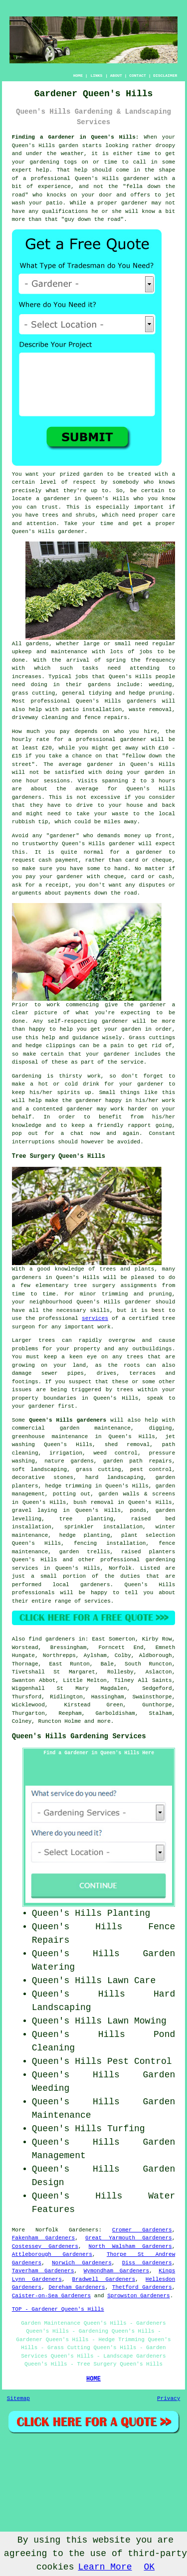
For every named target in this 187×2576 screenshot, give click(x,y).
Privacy (168, 2398)
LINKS (96, 75)
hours (167, 781)
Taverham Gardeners (43, 2271)
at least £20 (32, 748)
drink (91, 1084)
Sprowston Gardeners (138, 2296)
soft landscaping (39, 1469)
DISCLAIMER (165, 75)
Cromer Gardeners (142, 2230)
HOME (78, 75)
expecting (135, 1013)
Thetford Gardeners (142, 2287)
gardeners (141, 701)
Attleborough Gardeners (52, 2254)
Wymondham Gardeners (116, 2271)
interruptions (33, 1142)
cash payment (58, 860)
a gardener (53, 499)
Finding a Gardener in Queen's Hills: (75, 137)
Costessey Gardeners (45, 2246)
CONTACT (137, 75)
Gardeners (83, 2230)
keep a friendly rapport (111, 1125)
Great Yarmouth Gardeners (128, 2238)
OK (149, 2567)
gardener (71, 532)
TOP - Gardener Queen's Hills (58, 2309)
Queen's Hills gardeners (67, 1420)
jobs (145, 652)
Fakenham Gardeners (43, 2238)
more (103, 1721)
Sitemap (18, 2398)
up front (158, 836)
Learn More (105, 2567)
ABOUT (116, 75)
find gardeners (51, 1639)
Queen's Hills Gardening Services (79, 1736)
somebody (126, 482)
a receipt (53, 885)
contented (47, 1109)
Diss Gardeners (147, 2263)
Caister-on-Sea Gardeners (51, 2296)
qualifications (65, 211)
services (95, 1318)
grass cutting (33, 693)
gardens (99, 685)
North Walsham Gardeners (130, 2246)
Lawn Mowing (137, 2021)
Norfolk (120, 1568)
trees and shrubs (68, 515)
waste (120, 814)
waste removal (150, 710)
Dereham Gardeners (76, 2287)
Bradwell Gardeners (103, 2279)
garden (69, 146)
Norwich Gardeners (82, 2263)
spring (116, 660)
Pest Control (139, 2061)
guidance (85, 1038)
